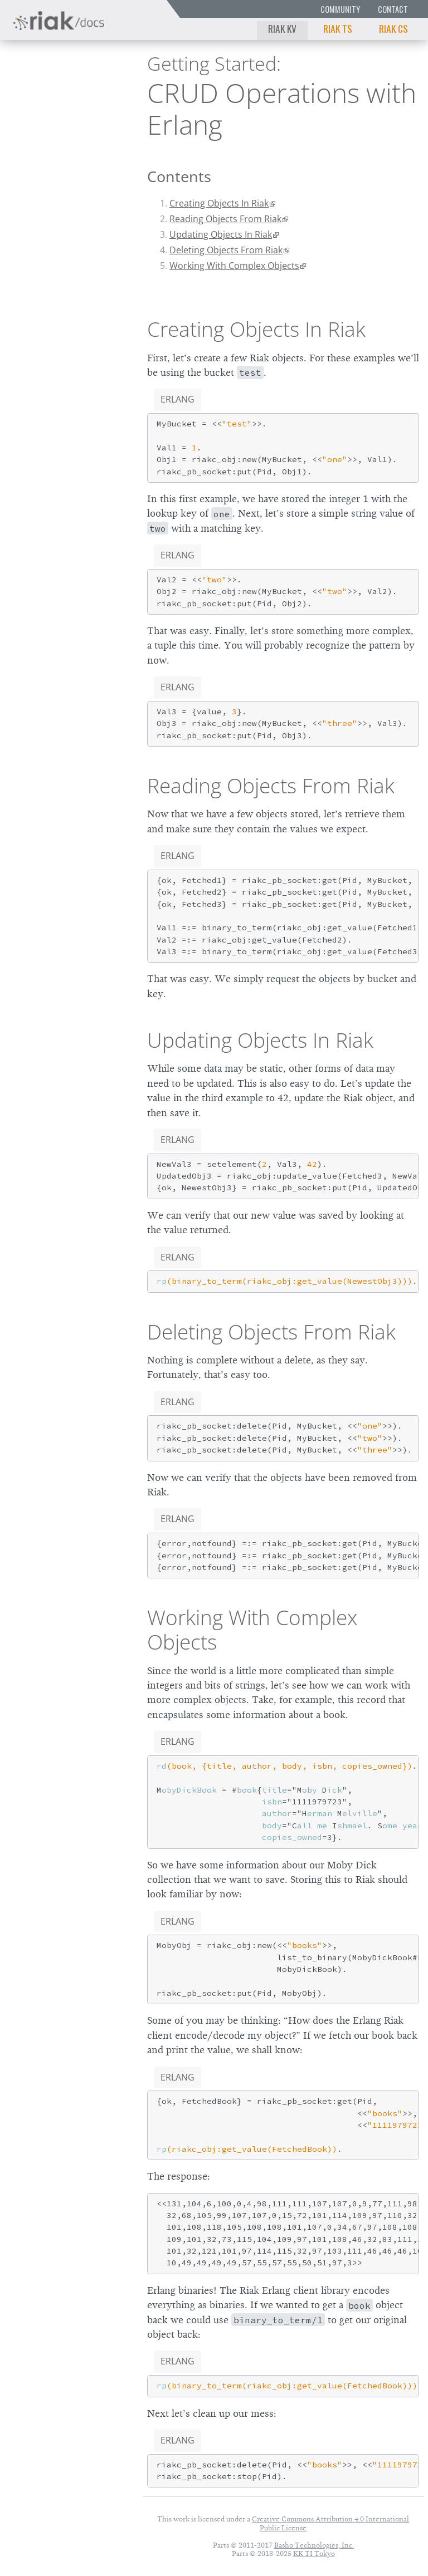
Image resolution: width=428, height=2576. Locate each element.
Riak (42, 88)
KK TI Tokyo (314, 2553)
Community (340, 9)
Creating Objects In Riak (219, 203)
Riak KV (282, 28)
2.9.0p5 (93, 89)
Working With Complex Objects (234, 265)
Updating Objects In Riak (220, 234)
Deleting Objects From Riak (226, 250)
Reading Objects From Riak (225, 219)
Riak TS (337, 28)
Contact (393, 9)
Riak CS (393, 28)
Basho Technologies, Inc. (314, 2545)
